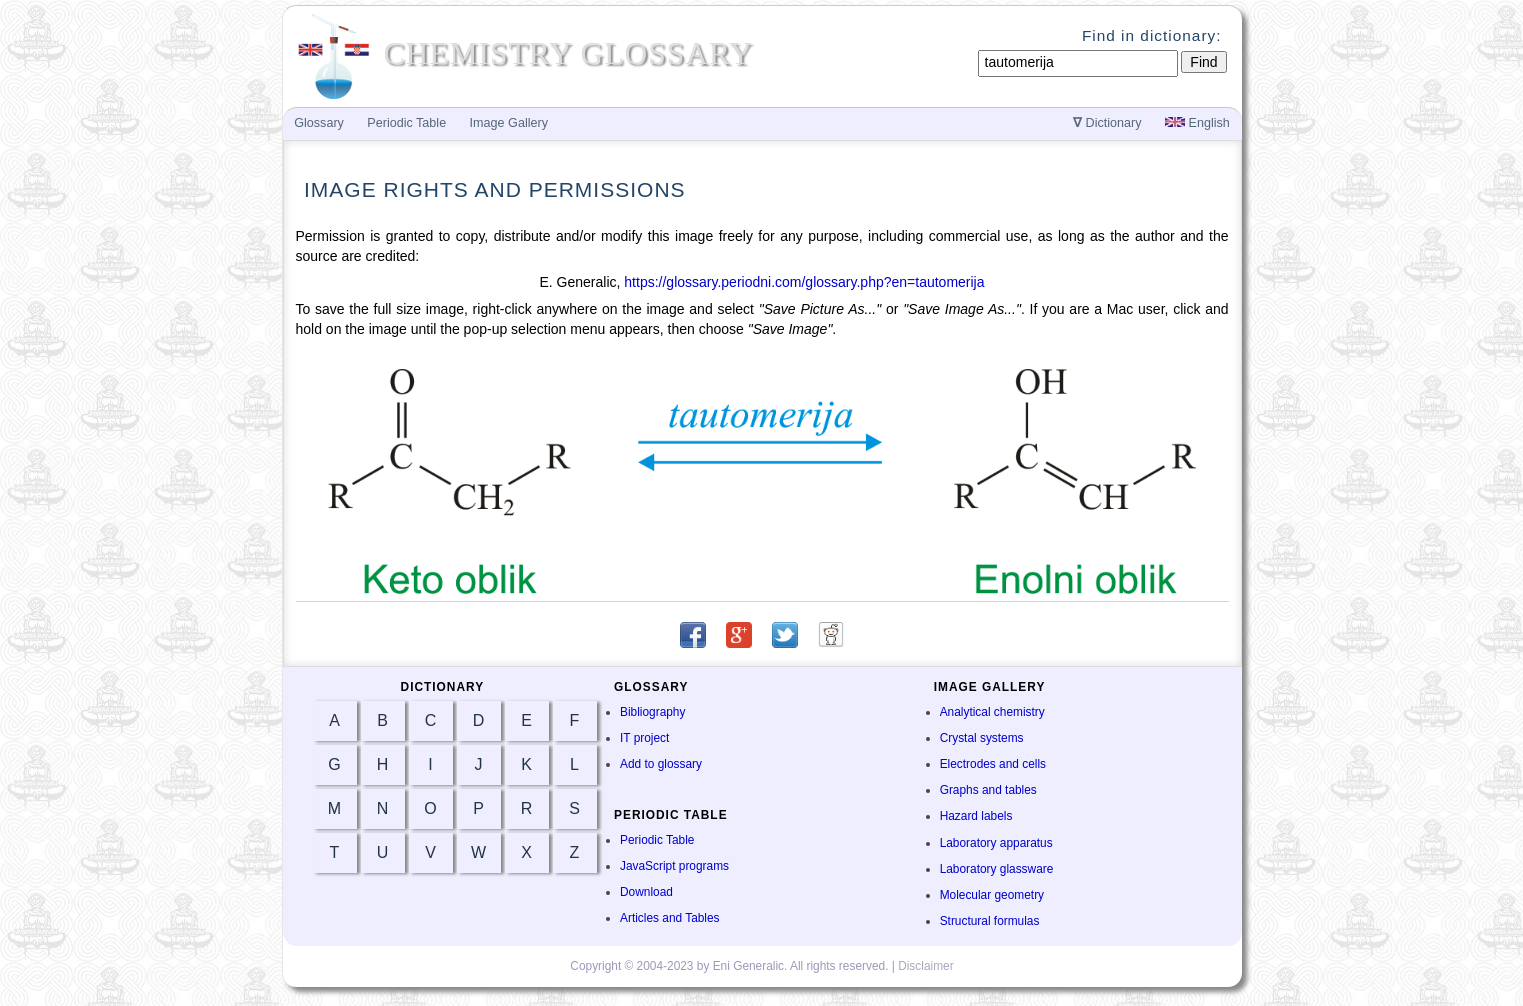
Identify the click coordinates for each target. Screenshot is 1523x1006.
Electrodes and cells (993, 764)
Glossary (319, 123)
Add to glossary (661, 764)
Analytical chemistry (992, 712)
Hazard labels (976, 816)
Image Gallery (509, 123)
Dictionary (1107, 123)
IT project (644, 738)
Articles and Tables (670, 918)
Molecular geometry (992, 895)
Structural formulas (990, 921)
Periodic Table (657, 840)
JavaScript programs (674, 866)
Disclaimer (926, 966)
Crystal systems (982, 738)
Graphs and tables (988, 790)
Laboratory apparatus (996, 843)
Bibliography (652, 712)
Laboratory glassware (997, 869)
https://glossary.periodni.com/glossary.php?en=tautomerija (804, 282)
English (1197, 123)
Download (646, 892)
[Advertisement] (1328, 462)
